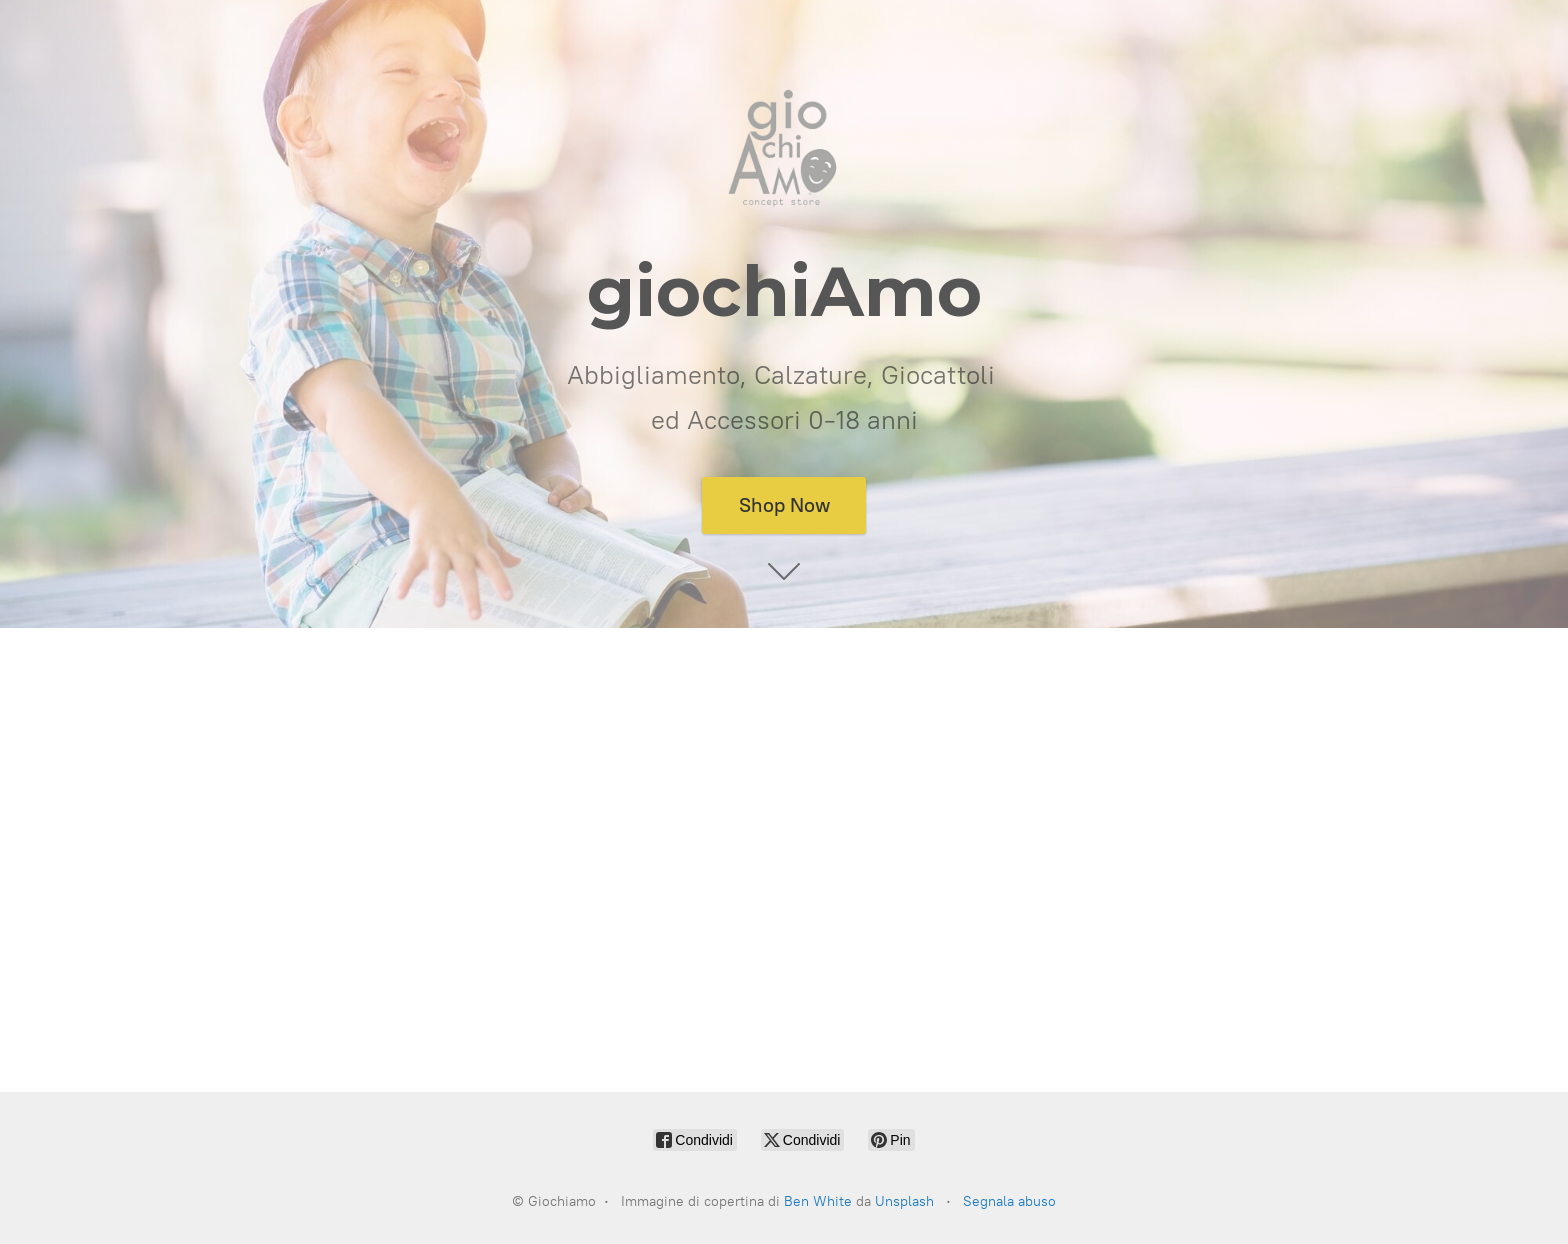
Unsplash (904, 1201)
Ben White (818, 1201)
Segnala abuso (1009, 1201)
